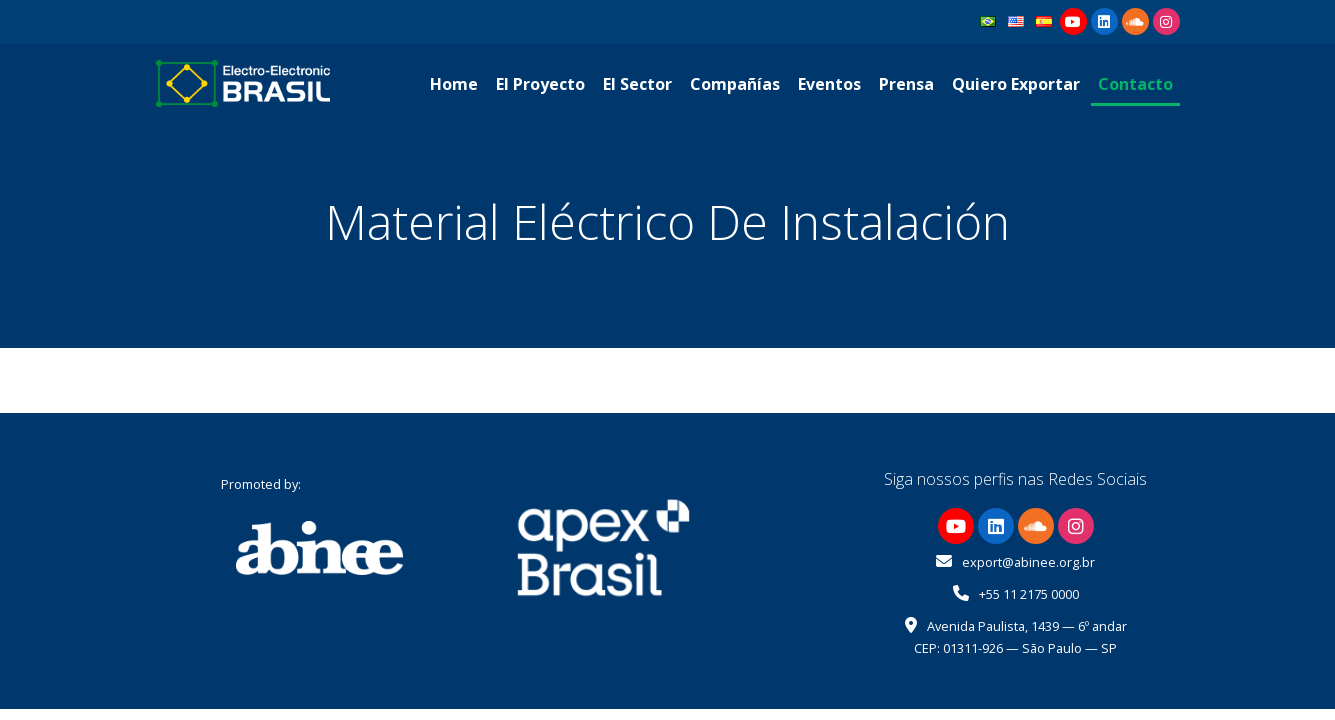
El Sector (637, 84)
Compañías (735, 84)
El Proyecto (540, 84)
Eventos (829, 84)
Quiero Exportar (1016, 84)
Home (454, 84)
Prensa (906, 84)
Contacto (1135, 84)
